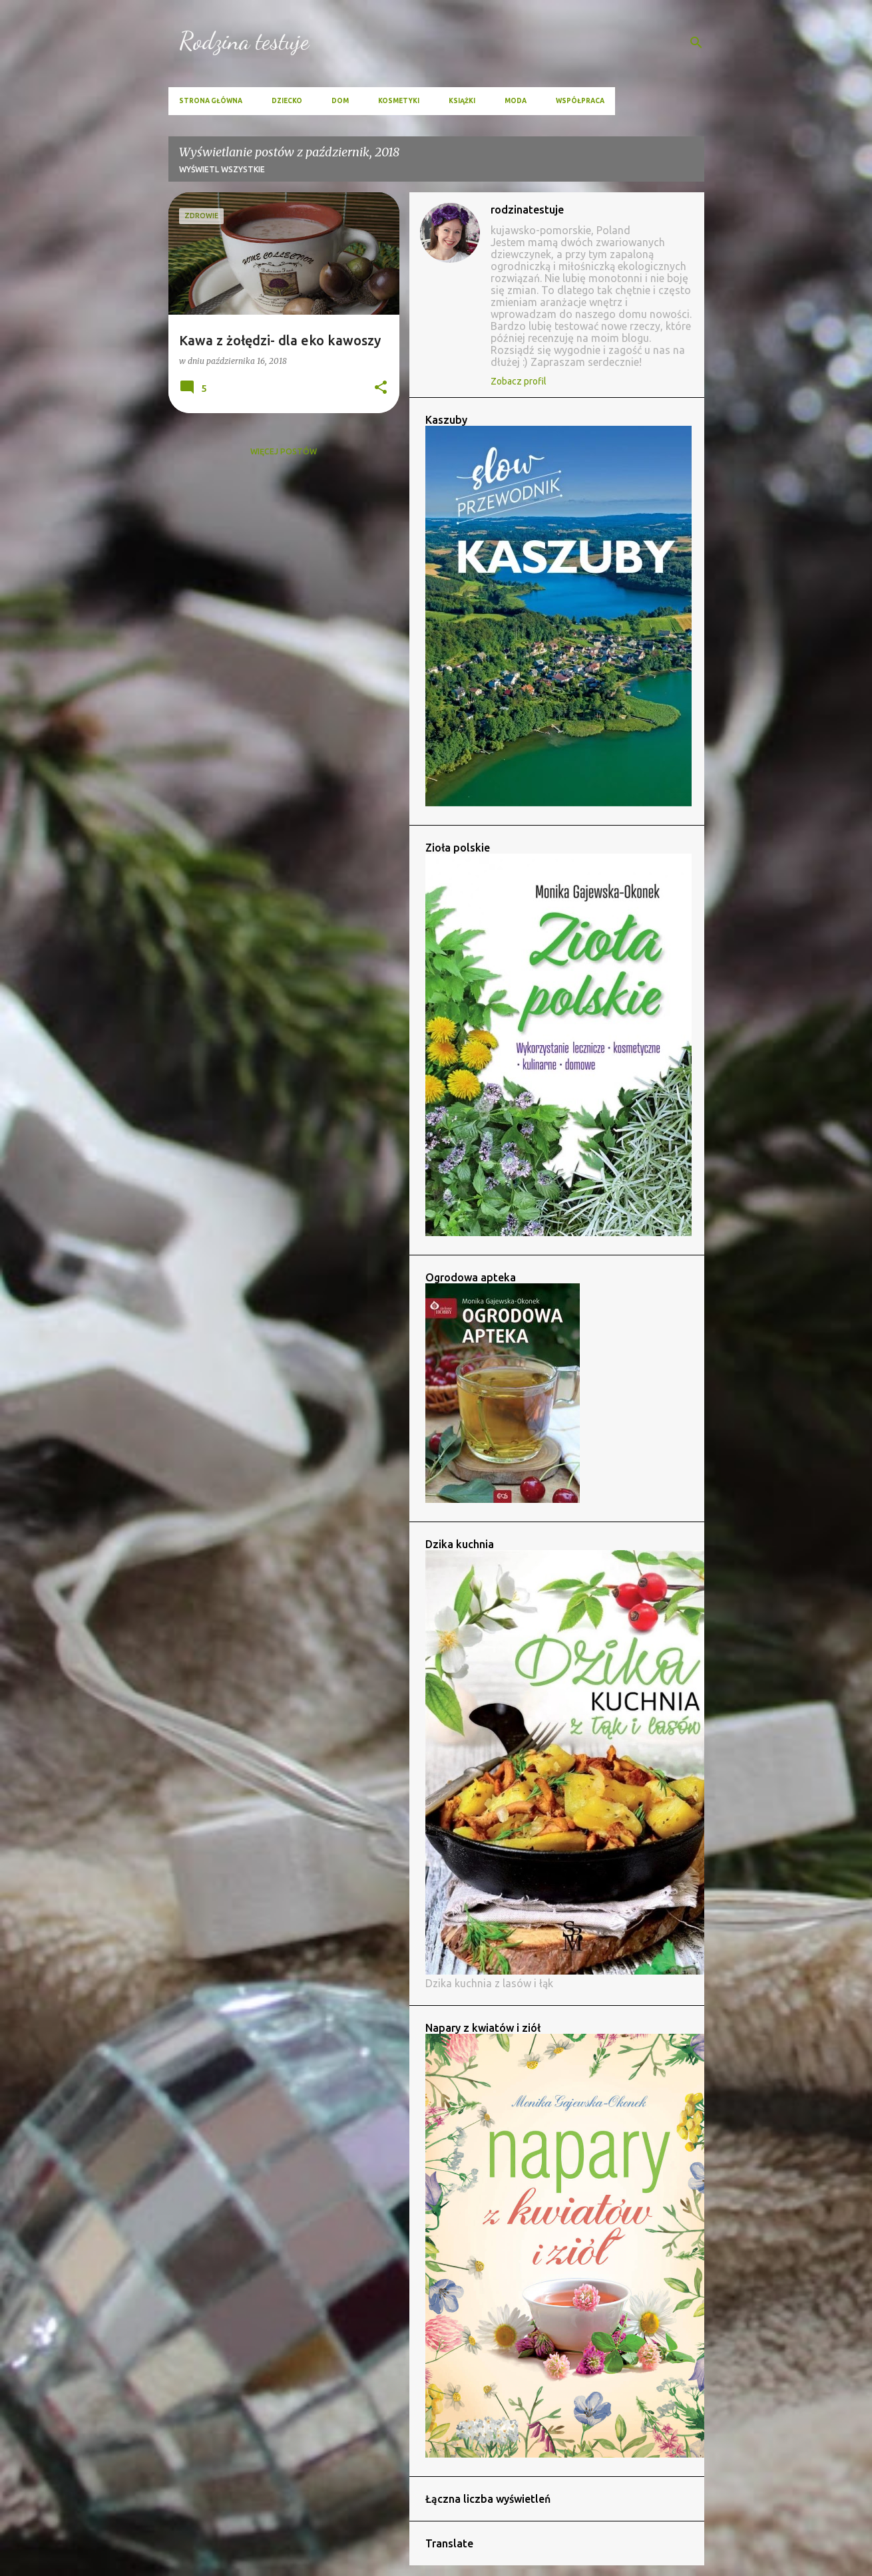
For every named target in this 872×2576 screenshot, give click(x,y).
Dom (340, 100)
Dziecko (287, 100)
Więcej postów (283, 451)
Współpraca (580, 100)
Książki (462, 100)
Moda (516, 100)
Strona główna (210, 100)
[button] (381, 388)
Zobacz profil (518, 381)
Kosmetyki (398, 100)
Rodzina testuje (244, 41)
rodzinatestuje (527, 210)
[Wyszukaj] (696, 43)
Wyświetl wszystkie (222, 169)
